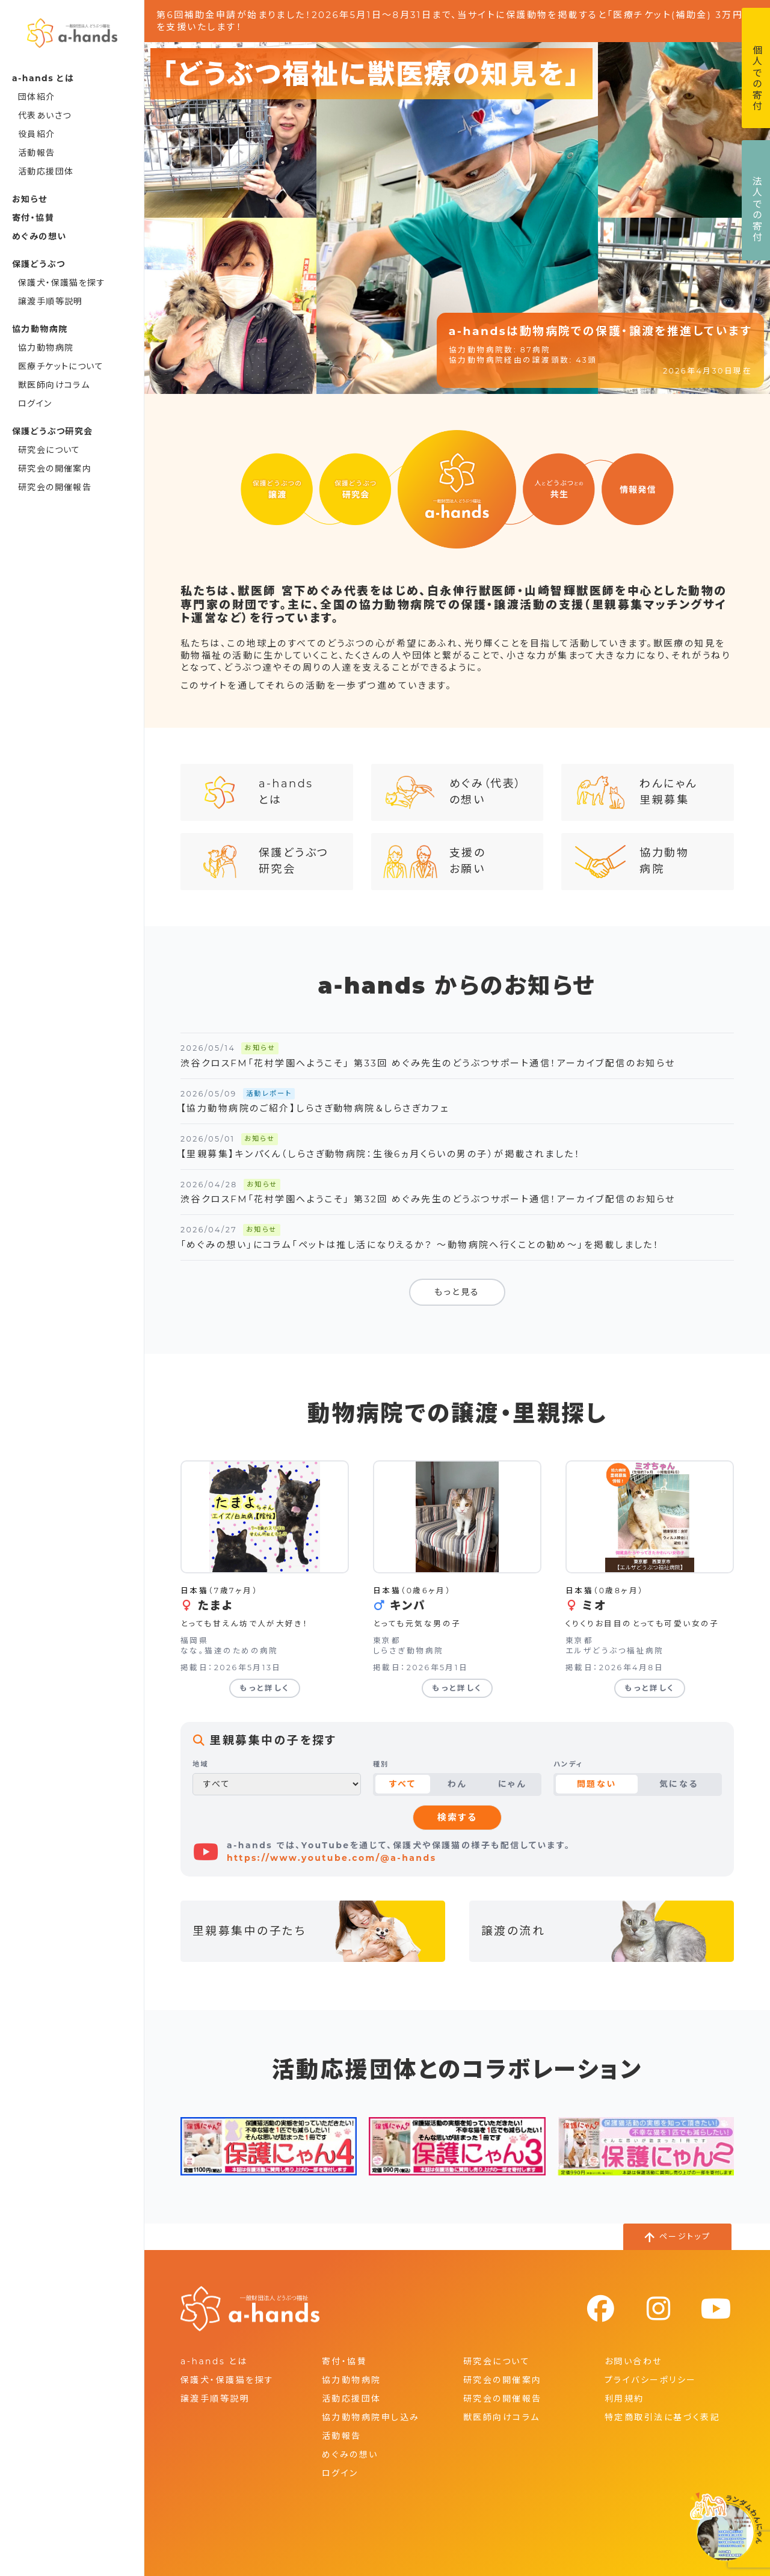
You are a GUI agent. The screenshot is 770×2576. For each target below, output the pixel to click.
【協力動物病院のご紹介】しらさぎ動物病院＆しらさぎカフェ (314, 1108)
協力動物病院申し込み (370, 2417)
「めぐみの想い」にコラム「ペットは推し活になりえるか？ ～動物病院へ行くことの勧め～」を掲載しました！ (419, 1244)
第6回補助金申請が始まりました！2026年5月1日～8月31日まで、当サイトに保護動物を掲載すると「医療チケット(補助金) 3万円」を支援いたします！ (453, 20)
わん (457, 1783)
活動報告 (36, 152)
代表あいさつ (44, 115)
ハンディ (568, 1764)
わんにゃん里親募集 (635, 792)
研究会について (49, 449)
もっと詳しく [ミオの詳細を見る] (649, 1687)
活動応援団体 (45, 171)
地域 (200, 1764)
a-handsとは (252, 792)
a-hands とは (213, 2361)
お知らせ (30, 199)
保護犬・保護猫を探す (61, 282)
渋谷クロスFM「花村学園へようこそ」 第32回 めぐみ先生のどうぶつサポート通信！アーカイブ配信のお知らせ (428, 1199)
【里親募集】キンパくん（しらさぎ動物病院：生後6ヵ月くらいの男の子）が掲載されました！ (380, 1154)
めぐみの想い (39, 236)
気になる (678, 1783)
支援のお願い (434, 861)
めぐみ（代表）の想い (452, 792)
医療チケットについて (60, 366)
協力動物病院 (45, 347)
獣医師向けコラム (54, 385)
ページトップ (685, 2236)
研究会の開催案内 (54, 468)
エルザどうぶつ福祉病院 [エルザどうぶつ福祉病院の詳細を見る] (614, 1650)
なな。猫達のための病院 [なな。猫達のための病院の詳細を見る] (229, 1650)
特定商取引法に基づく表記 (662, 2417)
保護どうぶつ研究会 (260, 861)
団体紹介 (36, 96)
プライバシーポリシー (650, 2380)
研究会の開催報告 (54, 487)
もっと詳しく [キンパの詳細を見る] (457, 1687)
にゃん (512, 1783)
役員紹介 (36, 134)
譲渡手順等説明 (50, 301)
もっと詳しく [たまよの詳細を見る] (264, 1687)
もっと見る (456, 1291)
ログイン (35, 403)
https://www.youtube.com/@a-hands (332, 1857)
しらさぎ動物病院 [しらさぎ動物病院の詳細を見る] (408, 1650)
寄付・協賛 (33, 217)
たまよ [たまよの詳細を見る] (215, 1605)
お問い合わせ (633, 2361)
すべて (402, 1783)
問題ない (597, 1783)
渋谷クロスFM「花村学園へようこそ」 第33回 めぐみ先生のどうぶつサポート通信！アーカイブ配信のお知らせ (428, 1063)
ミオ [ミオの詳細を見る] (594, 1605)
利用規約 (624, 2398)
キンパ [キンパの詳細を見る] (408, 1605)
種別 (381, 1764)
